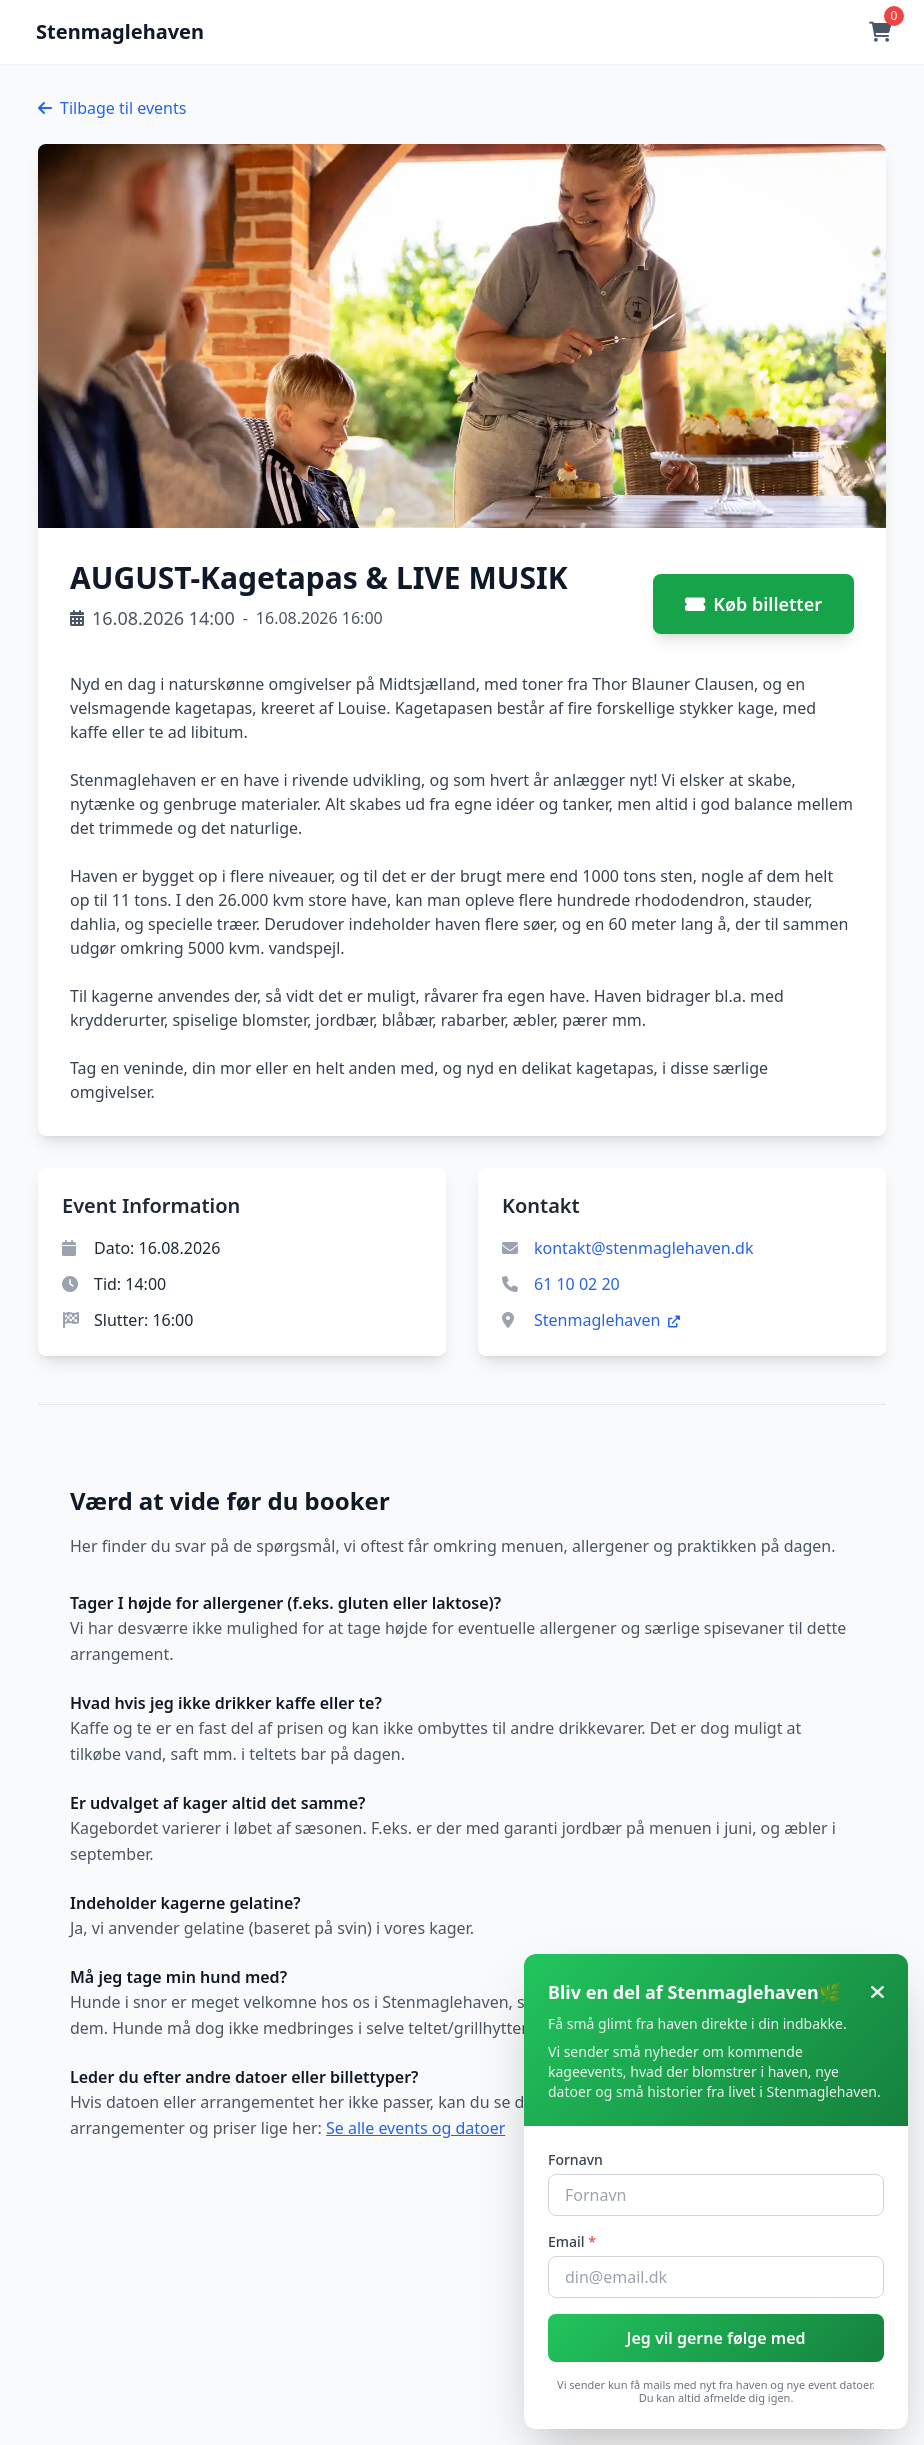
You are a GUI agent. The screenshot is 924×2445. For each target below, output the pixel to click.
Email (572, 2241)
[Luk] (877, 1992)
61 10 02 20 (577, 1284)
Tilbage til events (112, 108)
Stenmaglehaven (607, 1320)
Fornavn (575, 2159)
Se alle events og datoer (415, 2128)
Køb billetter (753, 604)
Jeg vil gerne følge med (715, 2338)
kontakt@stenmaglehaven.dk (643, 1248)
